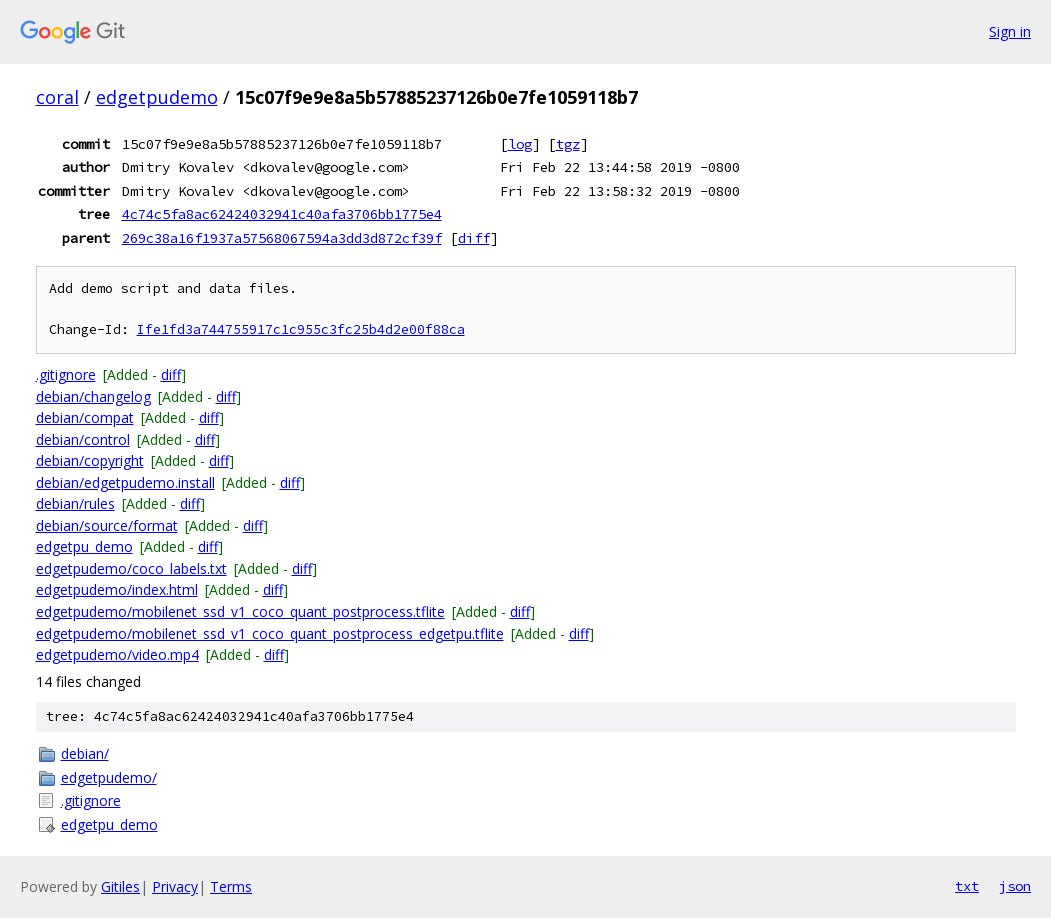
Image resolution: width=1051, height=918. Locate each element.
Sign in (1010, 31)
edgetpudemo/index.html (117, 589)
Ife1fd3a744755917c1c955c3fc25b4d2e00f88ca (301, 329)
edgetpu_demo (84, 546)
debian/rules (75, 503)
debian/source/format (107, 525)
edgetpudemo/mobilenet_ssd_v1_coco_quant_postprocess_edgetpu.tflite (270, 633)
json (1015, 886)
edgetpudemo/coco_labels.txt (131, 568)
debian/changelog (93, 396)
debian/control (83, 439)
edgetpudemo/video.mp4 (117, 654)
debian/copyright (90, 460)
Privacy (175, 886)
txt (967, 886)
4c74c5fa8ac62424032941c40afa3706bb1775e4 (282, 214)
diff (474, 238)
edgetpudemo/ (109, 777)
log (520, 144)
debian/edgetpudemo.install (125, 482)
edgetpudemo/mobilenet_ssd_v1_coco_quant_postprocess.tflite (240, 611)
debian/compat (85, 417)
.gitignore (66, 374)
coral (57, 97)
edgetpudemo (157, 97)
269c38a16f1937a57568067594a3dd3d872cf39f (282, 238)
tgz (568, 144)
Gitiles (120, 886)
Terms (231, 886)
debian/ (85, 753)
